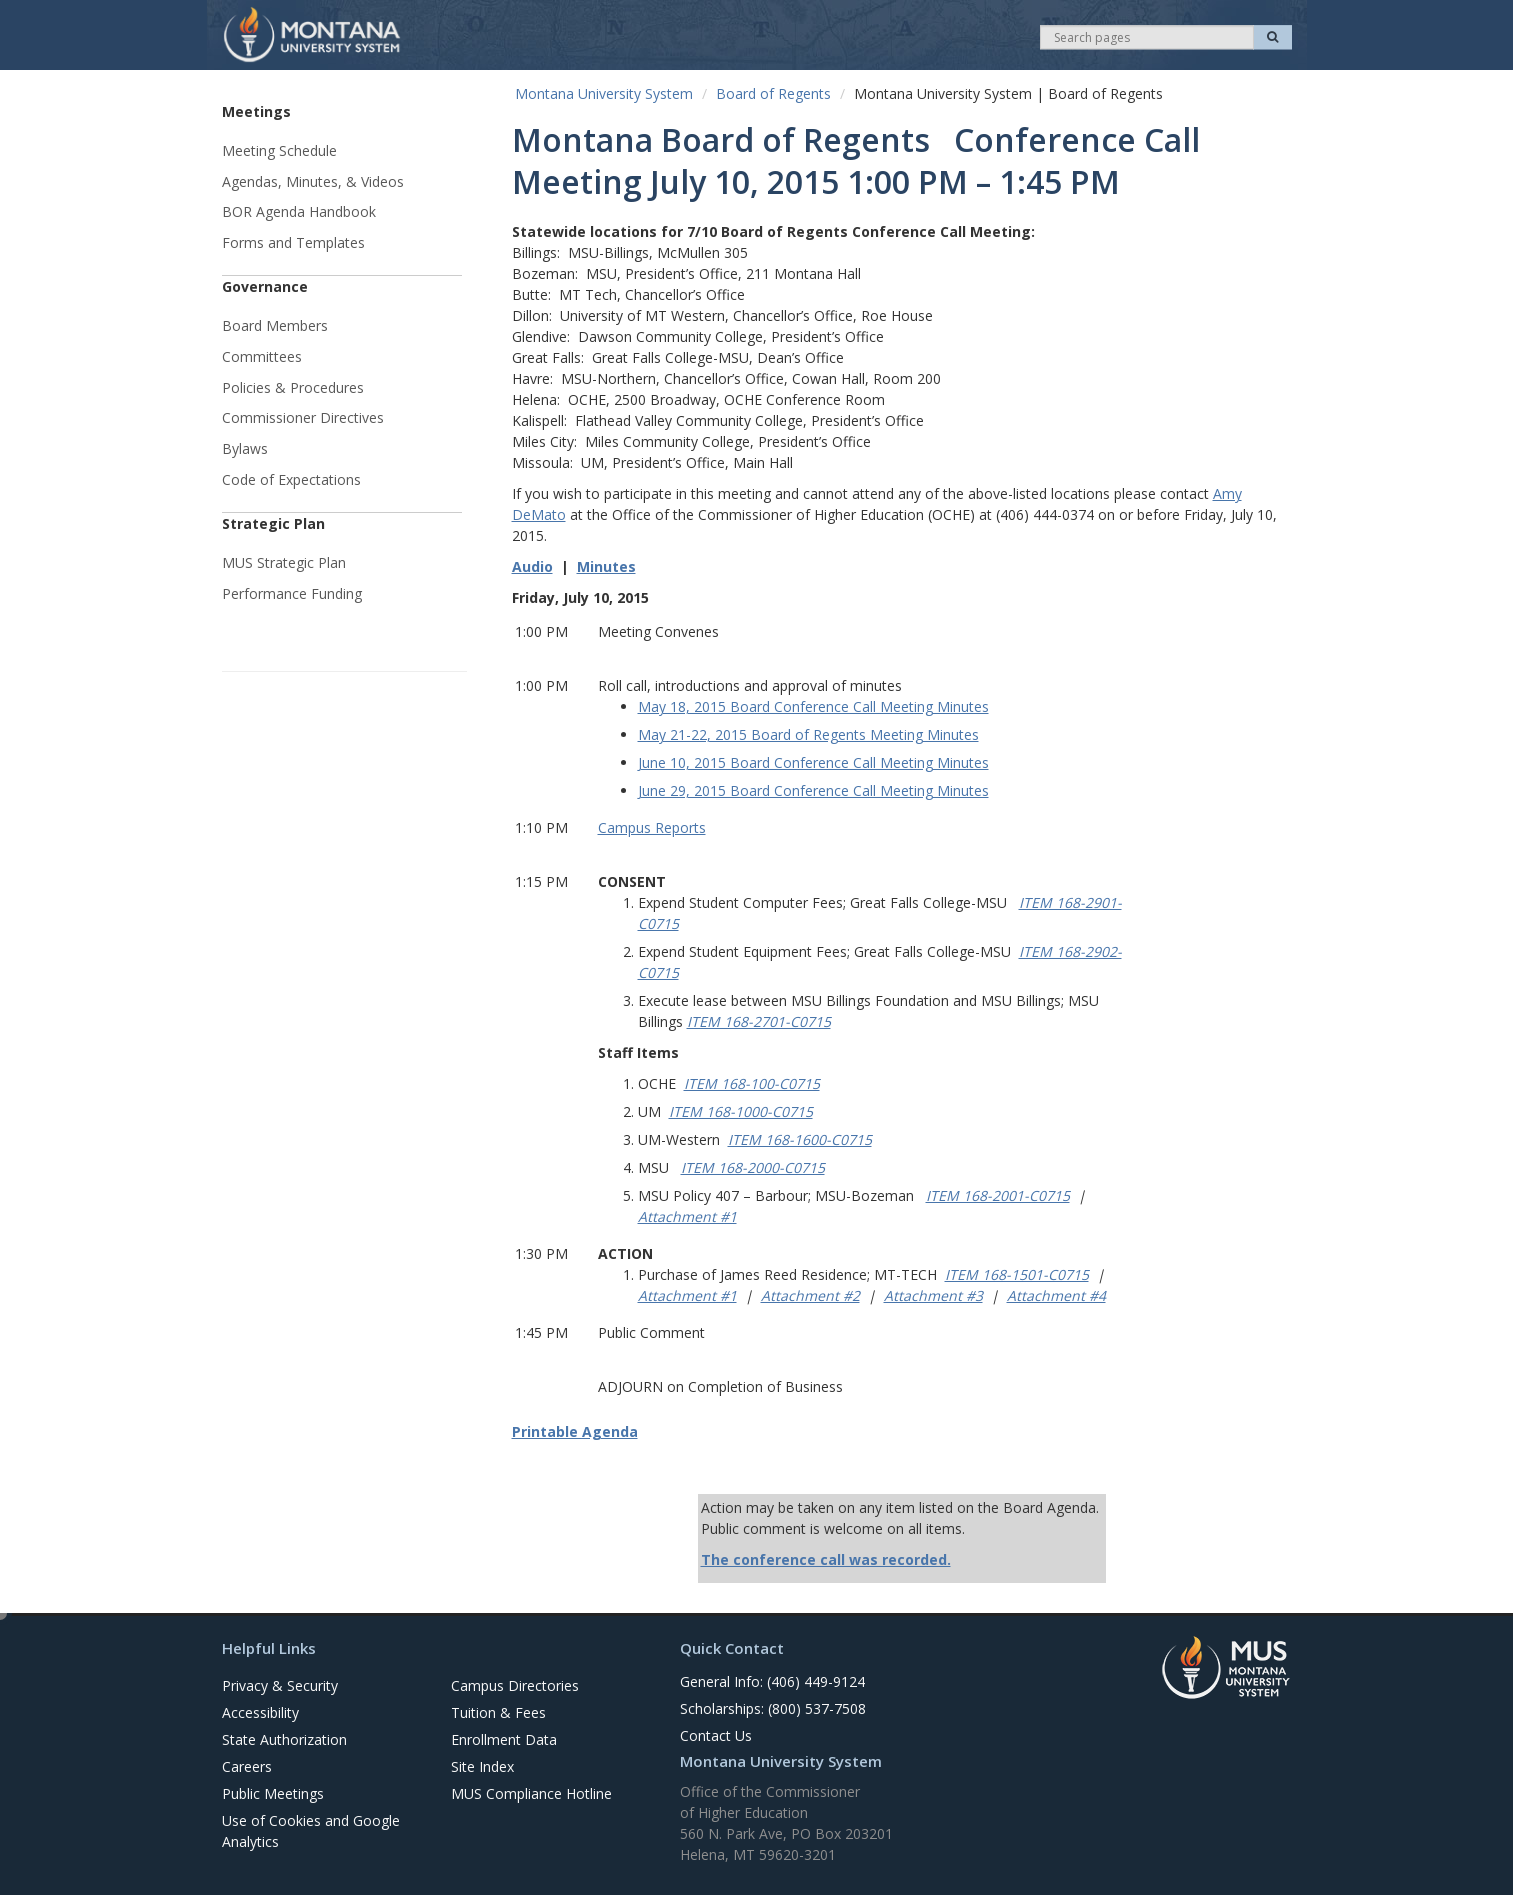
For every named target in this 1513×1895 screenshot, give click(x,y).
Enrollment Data (504, 1739)
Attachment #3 (933, 1295)
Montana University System (604, 93)
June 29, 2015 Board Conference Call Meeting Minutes (813, 790)
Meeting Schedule (279, 150)
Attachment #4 (1056, 1295)
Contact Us (716, 1735)
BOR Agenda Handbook (299, 211)
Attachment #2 (810, 1295)
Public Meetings (273, 1793)
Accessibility (260, 1712)
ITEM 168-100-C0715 (752, 1083)
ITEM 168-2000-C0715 (753, 1167)
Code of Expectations (291, 479)
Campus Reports (652, 827)
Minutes (606, 566)
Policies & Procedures (293, 387)
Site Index (482, 1766)
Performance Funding (292, 593)
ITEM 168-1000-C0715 (741, 1111)
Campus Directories (515, 1685)
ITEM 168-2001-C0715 (998, 1195)
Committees (262, 356)
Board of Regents (773, 93)
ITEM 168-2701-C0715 (759, 1021)
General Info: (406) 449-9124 (772, 1681)
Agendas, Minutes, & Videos (313, 181)
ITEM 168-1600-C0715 (800, 1139)
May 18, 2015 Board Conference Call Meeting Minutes (813, 706)
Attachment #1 (687, 1216)
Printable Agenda (575, 1431)
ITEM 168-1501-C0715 (1017, 1274)
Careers (247, 1766)
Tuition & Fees (498, 1712)
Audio (532, 566)
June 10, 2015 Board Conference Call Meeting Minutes (813, 762)
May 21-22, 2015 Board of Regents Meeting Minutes (808, 734)
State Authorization (284, 1739)
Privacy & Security (280, 1685)
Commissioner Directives (303, 417)
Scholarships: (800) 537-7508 (773, 1708)
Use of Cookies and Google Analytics (311, 1831)
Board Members (275, 325)
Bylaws (245, 448)
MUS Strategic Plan (284, 562)
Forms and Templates (293, 242)
